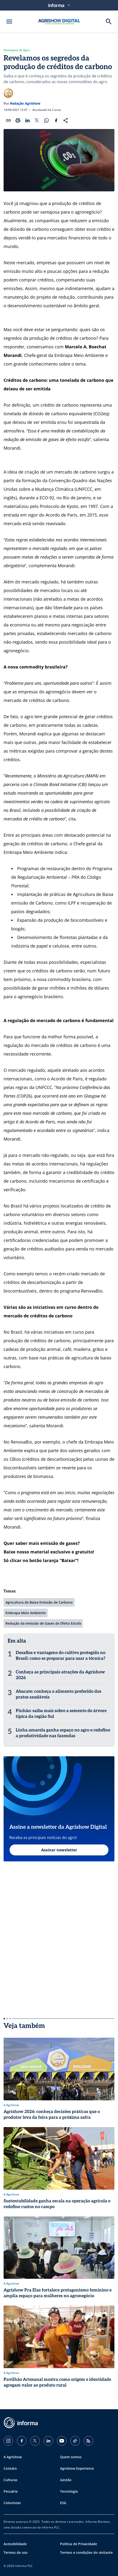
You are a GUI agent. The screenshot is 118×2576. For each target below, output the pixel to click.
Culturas (10, 2480)
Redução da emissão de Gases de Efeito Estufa (43, 1623)
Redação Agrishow (25, 103)
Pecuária (11, 2491)
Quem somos (71, 2457)
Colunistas (12, 2503)
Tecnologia (69, 2491)
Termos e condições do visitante (86, 2552)
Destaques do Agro (17, 50)
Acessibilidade (15, 2544)
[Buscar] (108, 21)
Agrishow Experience (77, 2468)
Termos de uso (16, 2552)
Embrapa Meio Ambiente (25, 1613)
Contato (10, 2468)
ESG (63, 2503)
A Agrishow (13, 2457)
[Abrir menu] (9, 21)
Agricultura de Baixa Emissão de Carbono (39, 1602)
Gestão (66, 2480)
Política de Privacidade (78, 2544)
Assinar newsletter (59, 1850)
